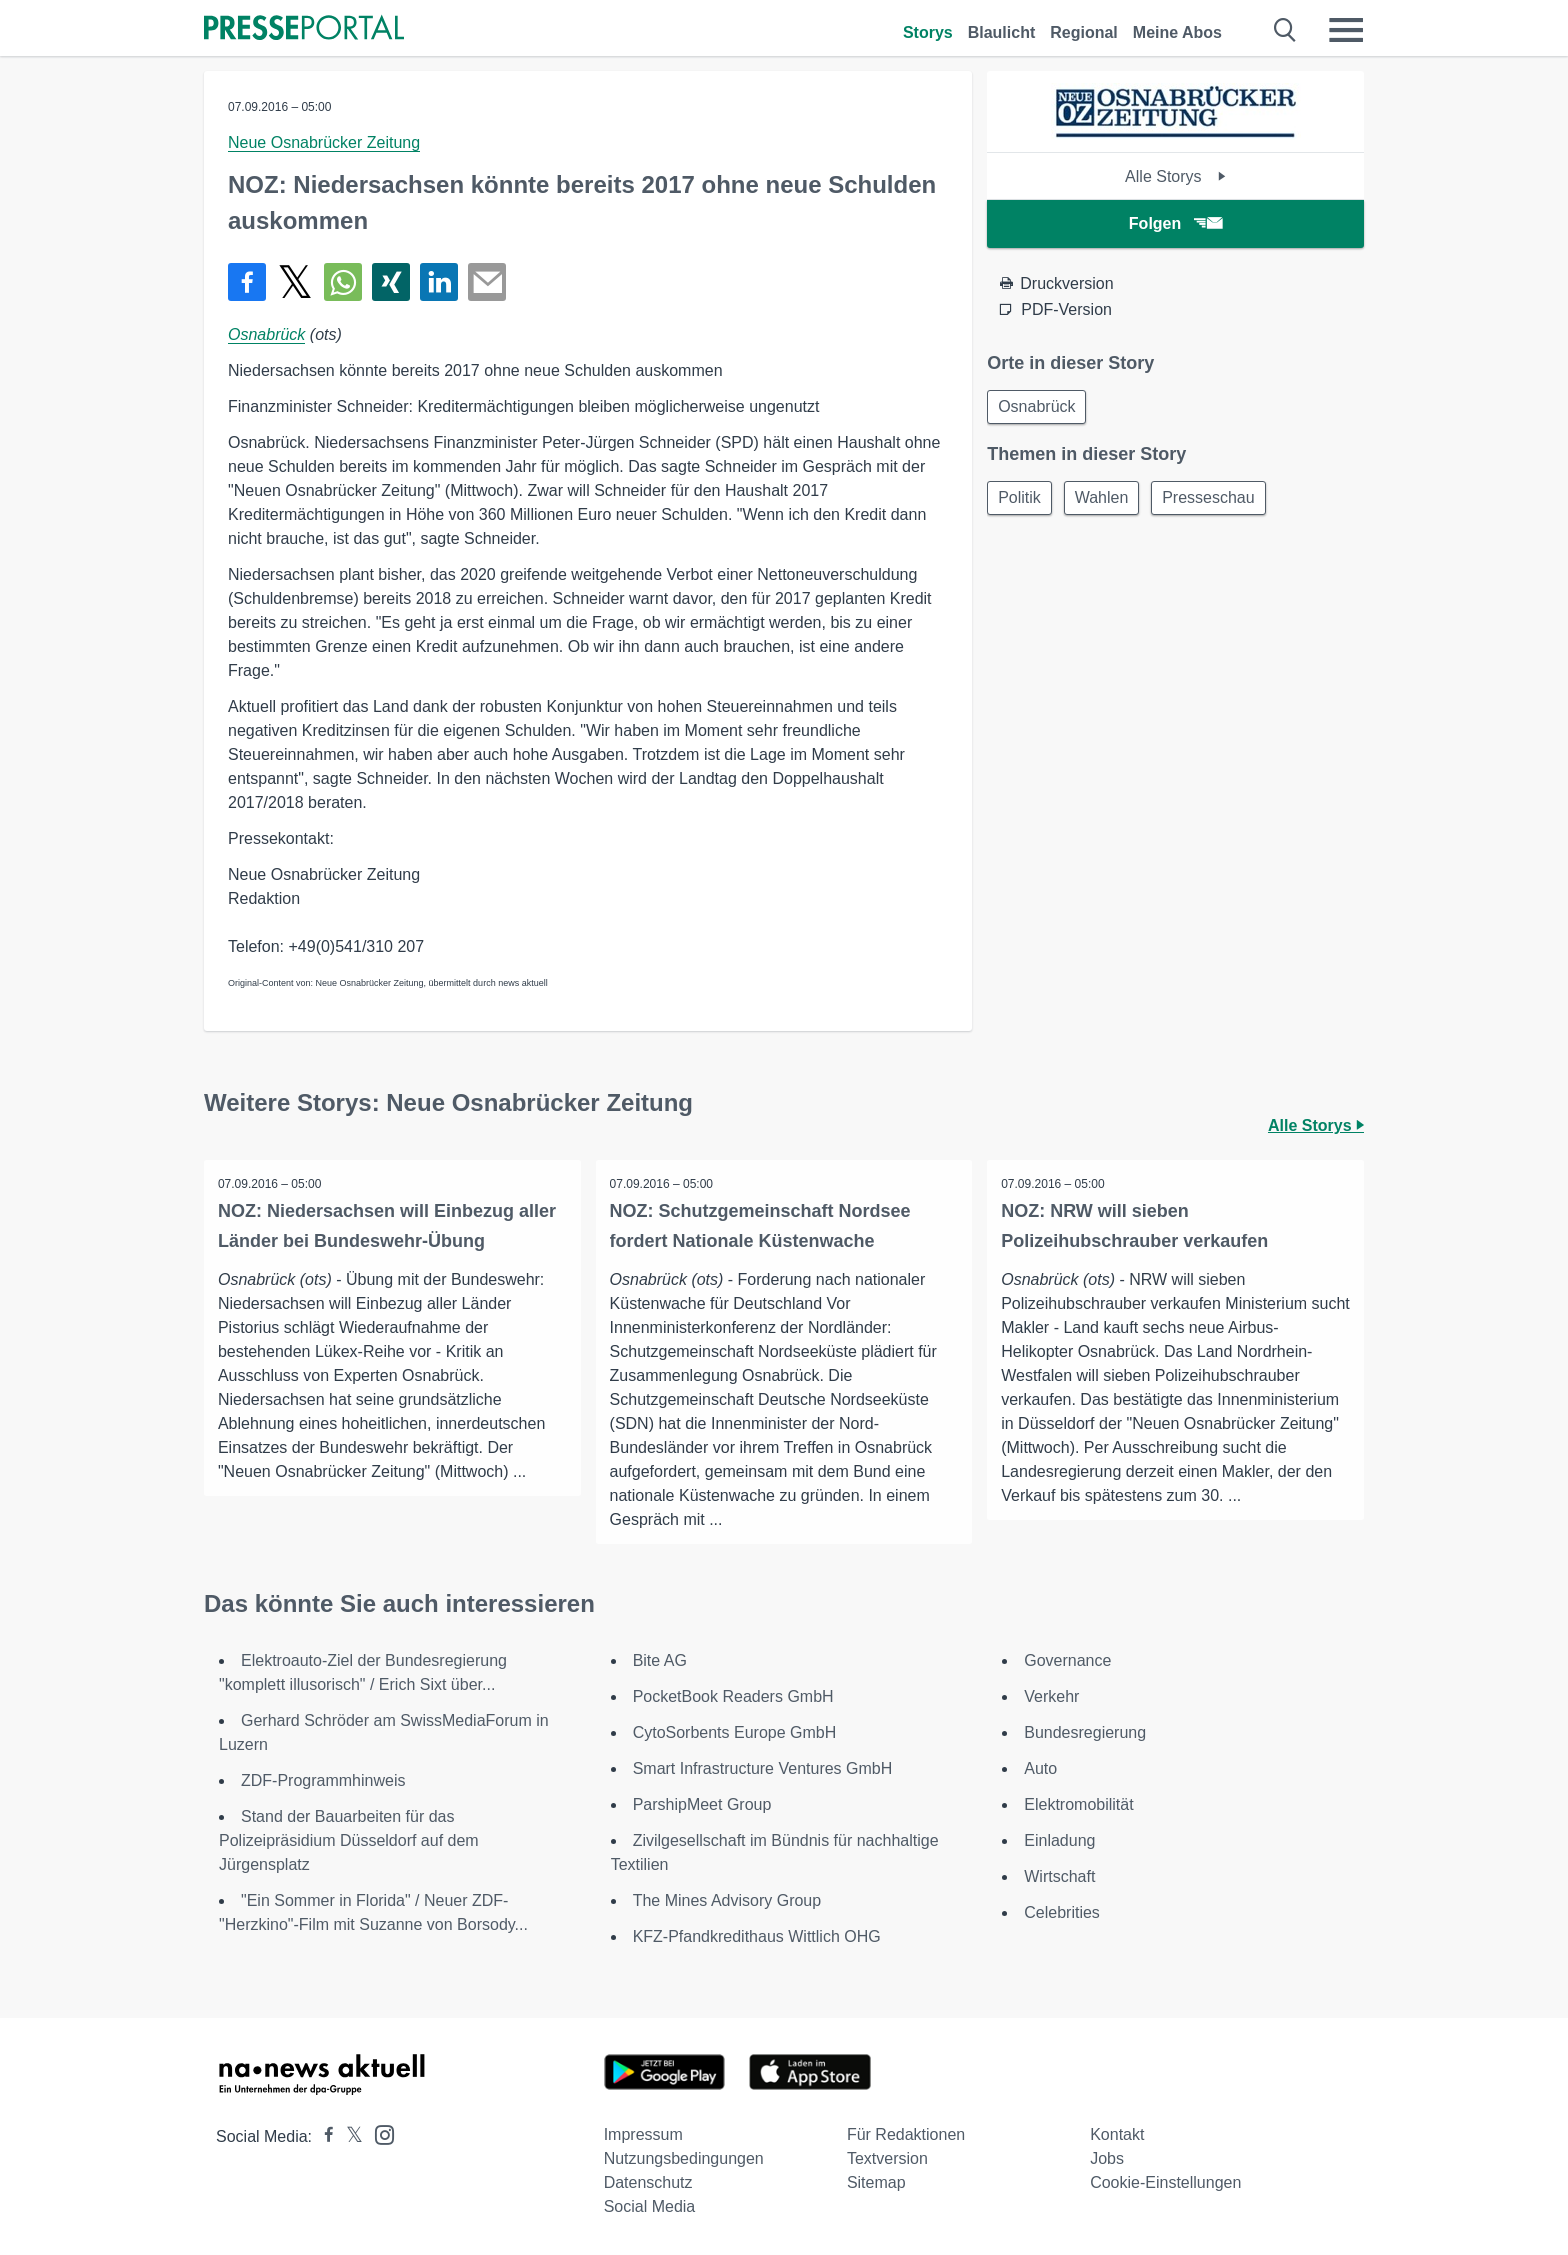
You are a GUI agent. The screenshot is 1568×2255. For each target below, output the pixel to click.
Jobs (1107, 2158)
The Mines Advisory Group (727, 1900)
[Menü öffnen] (1346, 30)
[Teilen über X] (295, 282)
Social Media (650, 2206)
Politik (1021, 500)
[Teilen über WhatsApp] (343, 282)
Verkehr (1051, 1696)
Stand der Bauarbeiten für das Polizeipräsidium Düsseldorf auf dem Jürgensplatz (349, 1840)
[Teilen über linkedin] (439, 282)
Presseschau (1219, 500)
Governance (1067, 1660)
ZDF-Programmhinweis (323, 1780)
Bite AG (660, 1660)
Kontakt (1117, 2134)
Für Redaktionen (906, 2134)
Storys (928, 32)
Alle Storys (1175, 176)
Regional (1084, 32)
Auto (1040, 1768)
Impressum (643, 2134)
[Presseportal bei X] (348, 2136)
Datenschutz (648, 2182)
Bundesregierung (1085, 1732)
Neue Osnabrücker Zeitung (324, 142)
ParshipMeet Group (702, 1804)
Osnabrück (266, 334)
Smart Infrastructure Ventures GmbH (763, 1768)
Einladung (1059, 1840)
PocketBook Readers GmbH (733, 1696)
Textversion (887, 2158)
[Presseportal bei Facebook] (323, 2136)
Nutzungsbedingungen (684, 2158)
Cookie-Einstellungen (1165, 2182)
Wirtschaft (1059, 1876)
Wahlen (1108, 500)
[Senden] (487, 282)
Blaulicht (1002, 32)
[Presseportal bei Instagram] (378, 2133)
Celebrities (1062, 1912)
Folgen (1175, 223)
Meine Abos (1177, 32)
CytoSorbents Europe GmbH (735, 1732)
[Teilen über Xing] (391, 282)
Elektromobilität (1078, 1804)
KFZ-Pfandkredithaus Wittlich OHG (757, 1936)
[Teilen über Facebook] (247, 282)
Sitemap (876, 2182)
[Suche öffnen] (1285, 30)
